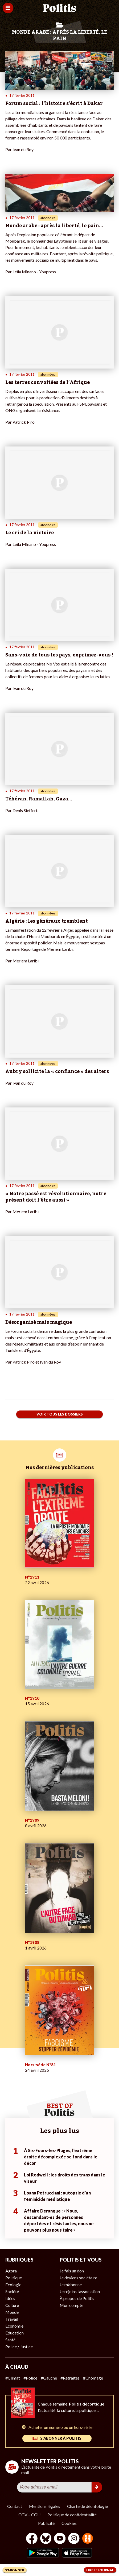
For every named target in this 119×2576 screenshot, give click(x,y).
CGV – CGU (29, 2514)
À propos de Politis (77, 2298)
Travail (11, 2318)
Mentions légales (44, 2506)
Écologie (13, 2284)
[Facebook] (32, 2539)
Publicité (46, 2523)
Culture (12, 2305)
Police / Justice (19, 2346)
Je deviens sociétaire (78, 2277)
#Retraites (70, 2377)
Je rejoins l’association (80, 2291)
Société (12, 2291)
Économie (14, 2325)
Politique (13, 2277)
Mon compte (71, 2305)
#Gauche (49, 2377)
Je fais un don (72, 2270)
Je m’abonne (71, 2284)
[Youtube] (60, 2539)
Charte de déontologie (87, 2506)
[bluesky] (45, 2539)
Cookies (69, 2523)
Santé (10, 2339)
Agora (11, 2270)
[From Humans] (87, 2539)
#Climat (12, 2377)
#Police (30, 2377)
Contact (14, 2506)
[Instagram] (74, 2539)
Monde (12, 2312)
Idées (10, 2298)
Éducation (14, 2332)
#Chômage (93, 2377)
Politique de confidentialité (72, 2514)
